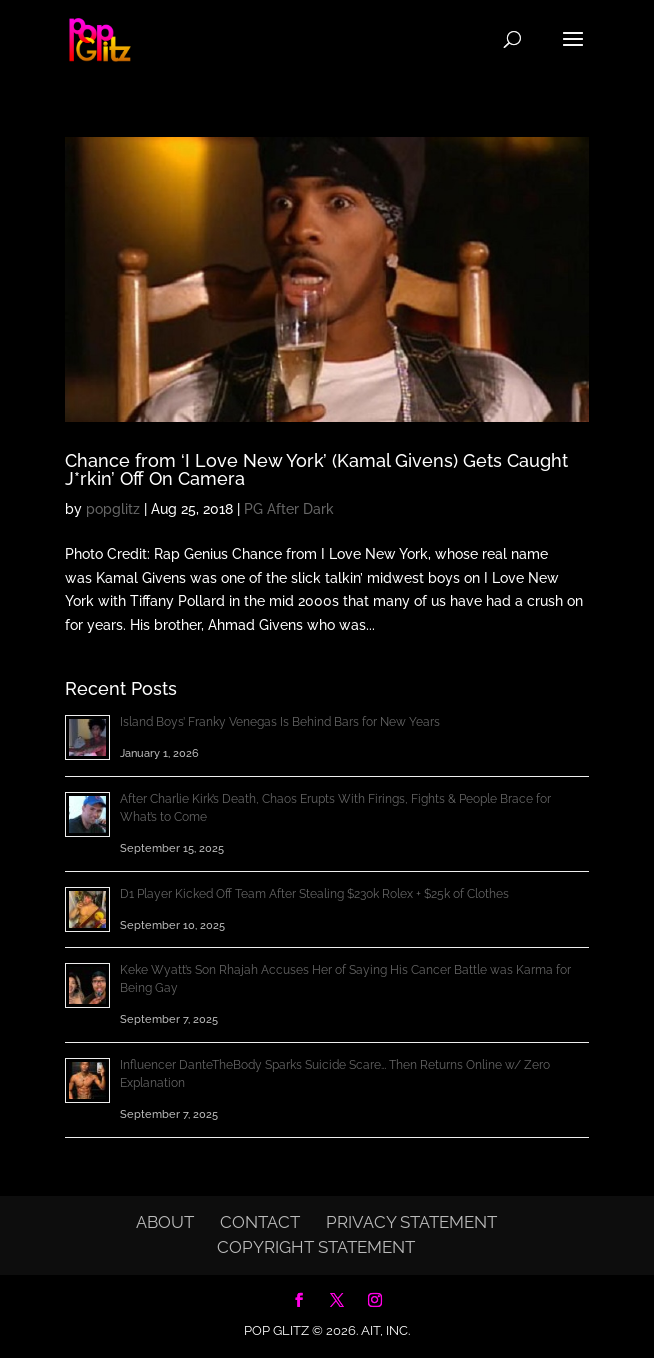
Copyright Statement (316, 1247)
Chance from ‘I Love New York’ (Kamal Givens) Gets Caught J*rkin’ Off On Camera (316, 469)
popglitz (113, 509)
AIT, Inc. (384, 1330)
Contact (260, 1222)
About (165, 1222)
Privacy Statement (411, 1222)
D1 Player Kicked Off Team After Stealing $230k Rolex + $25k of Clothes (314, 894)
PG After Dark (289, 509)
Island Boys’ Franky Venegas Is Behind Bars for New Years (280, 722)
